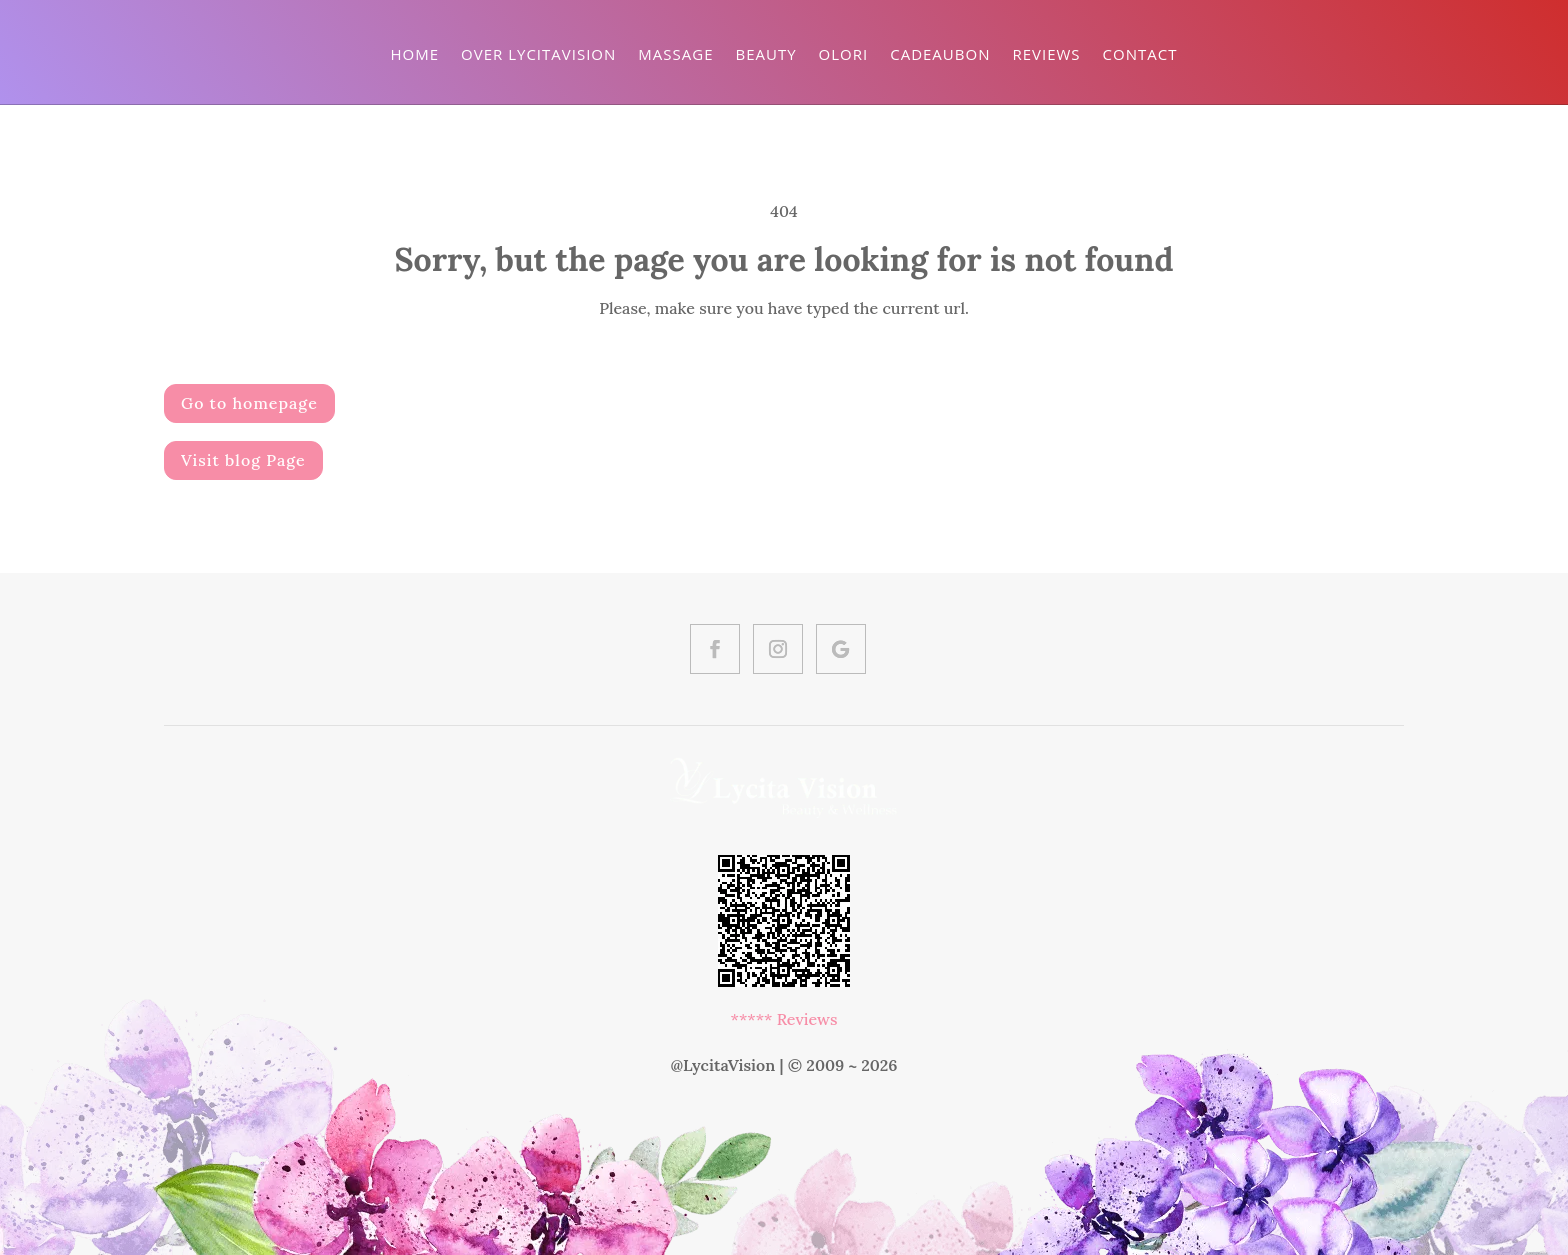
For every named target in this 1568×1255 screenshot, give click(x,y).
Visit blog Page (243, 460)
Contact (1140, 54)
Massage (675, 54)
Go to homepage (249, 403)
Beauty (765, 54)
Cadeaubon (940, 54)
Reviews (1046, 54)
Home (415, 54)
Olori (844, 54)
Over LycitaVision (538, 54)
